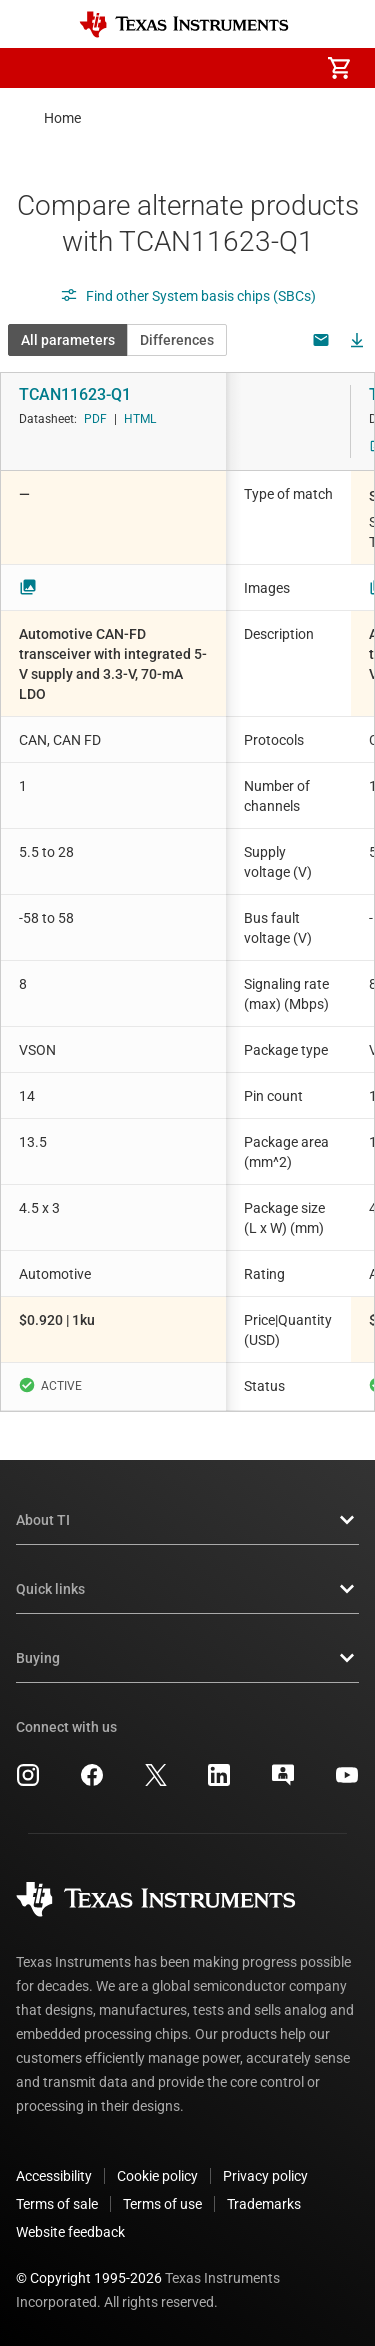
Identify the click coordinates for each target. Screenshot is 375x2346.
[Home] (184, 24)
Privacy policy (265, 2176)
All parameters (68, 340)
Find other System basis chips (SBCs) (188, 296)
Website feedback (70, 2232)
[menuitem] (171, 68)
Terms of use (162, 2204)
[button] (36, 68)
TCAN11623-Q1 (75, 394)
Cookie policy (157, 2176)
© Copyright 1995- (89, 2278)
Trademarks (264, 2204)
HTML (140, 419)
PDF (95, 419)
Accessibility (54, 2176)
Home (62, 118)
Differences (177, 340)
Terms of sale (57, 2204)
